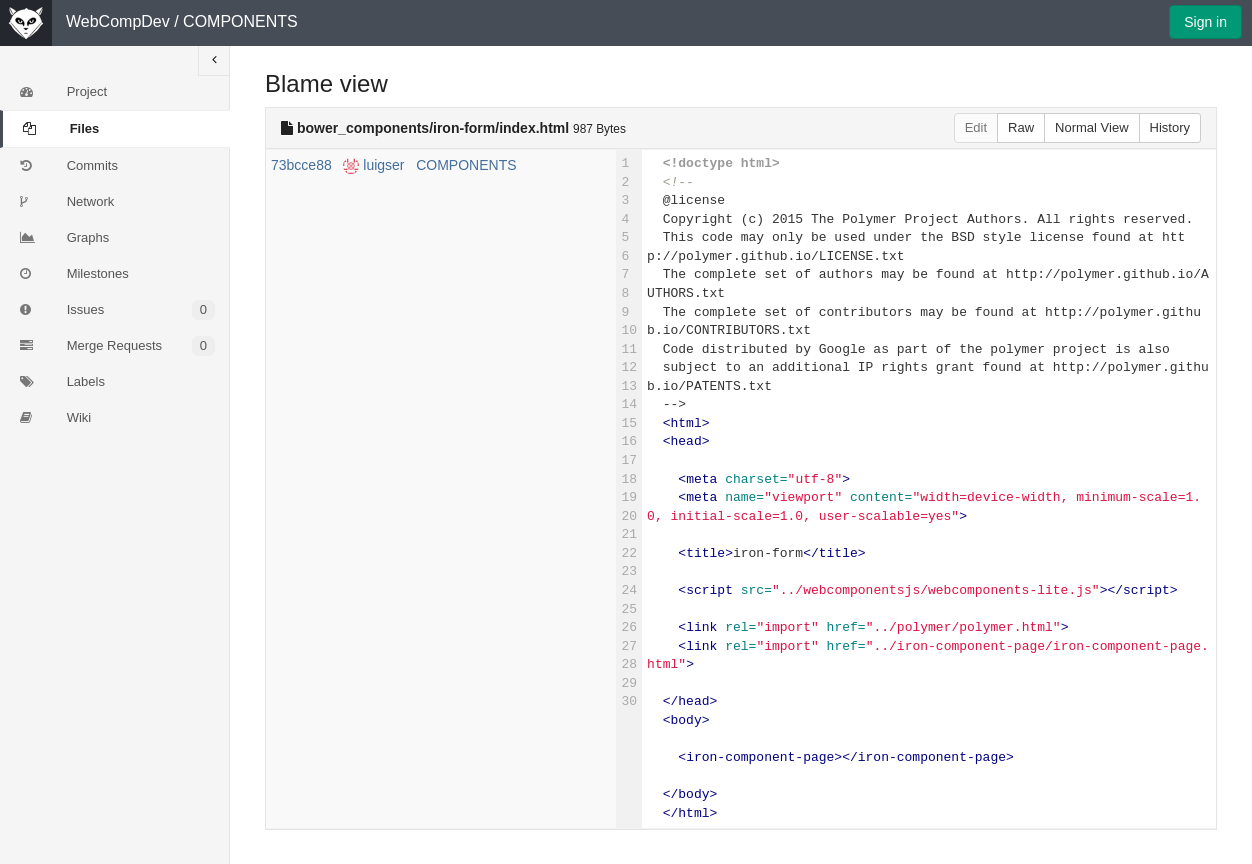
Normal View (1091, 127)
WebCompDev (118, 21)
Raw (1021, 127)
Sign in (1205, 22)
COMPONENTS (240, 21)
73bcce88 (301, 165)
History (1170, 127)
